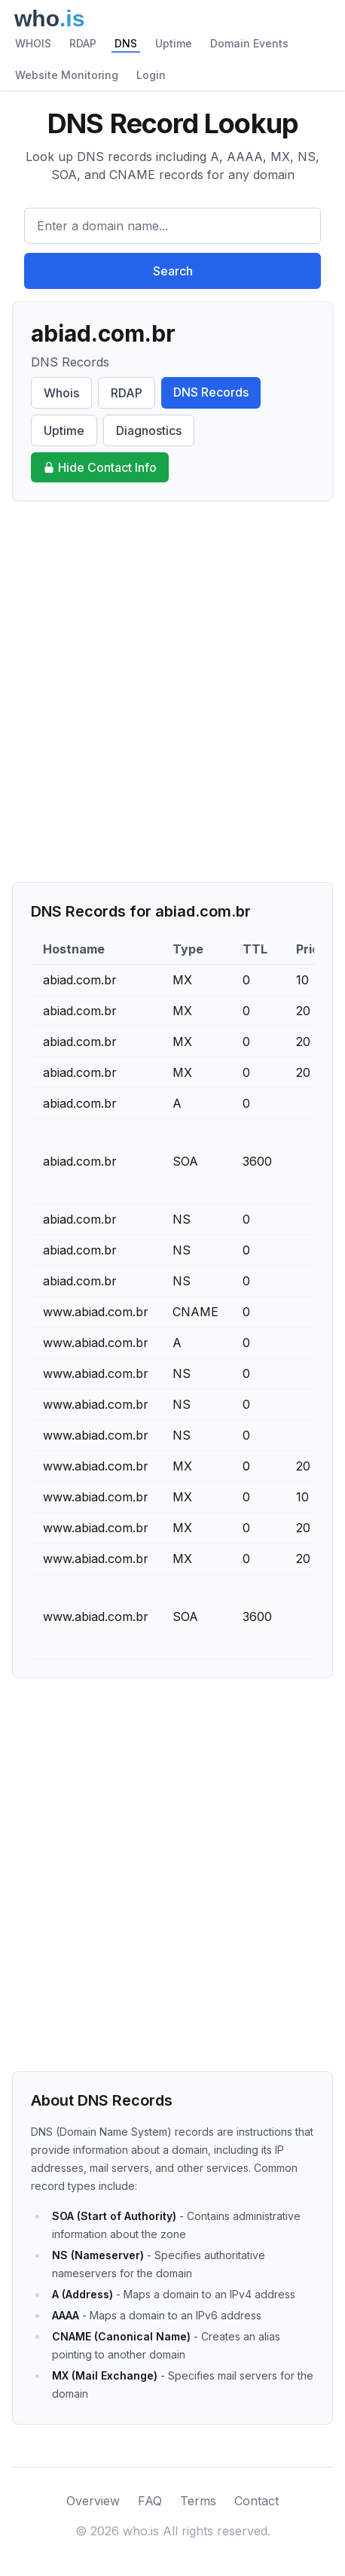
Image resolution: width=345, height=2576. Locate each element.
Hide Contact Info (100, 467)
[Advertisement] (172, 691)
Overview (93, 2500)
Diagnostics (149, 430)
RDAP (82, 43)
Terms (198, 2500)
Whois (61, 392)
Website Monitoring (66, 74)
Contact (256, 2500)
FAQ (150, 2500)
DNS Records (211, 392)
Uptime (173, 43)
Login (151, 74)
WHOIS (33, 43)
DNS (125, 43)
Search (173, 270)
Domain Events (249, 43)
